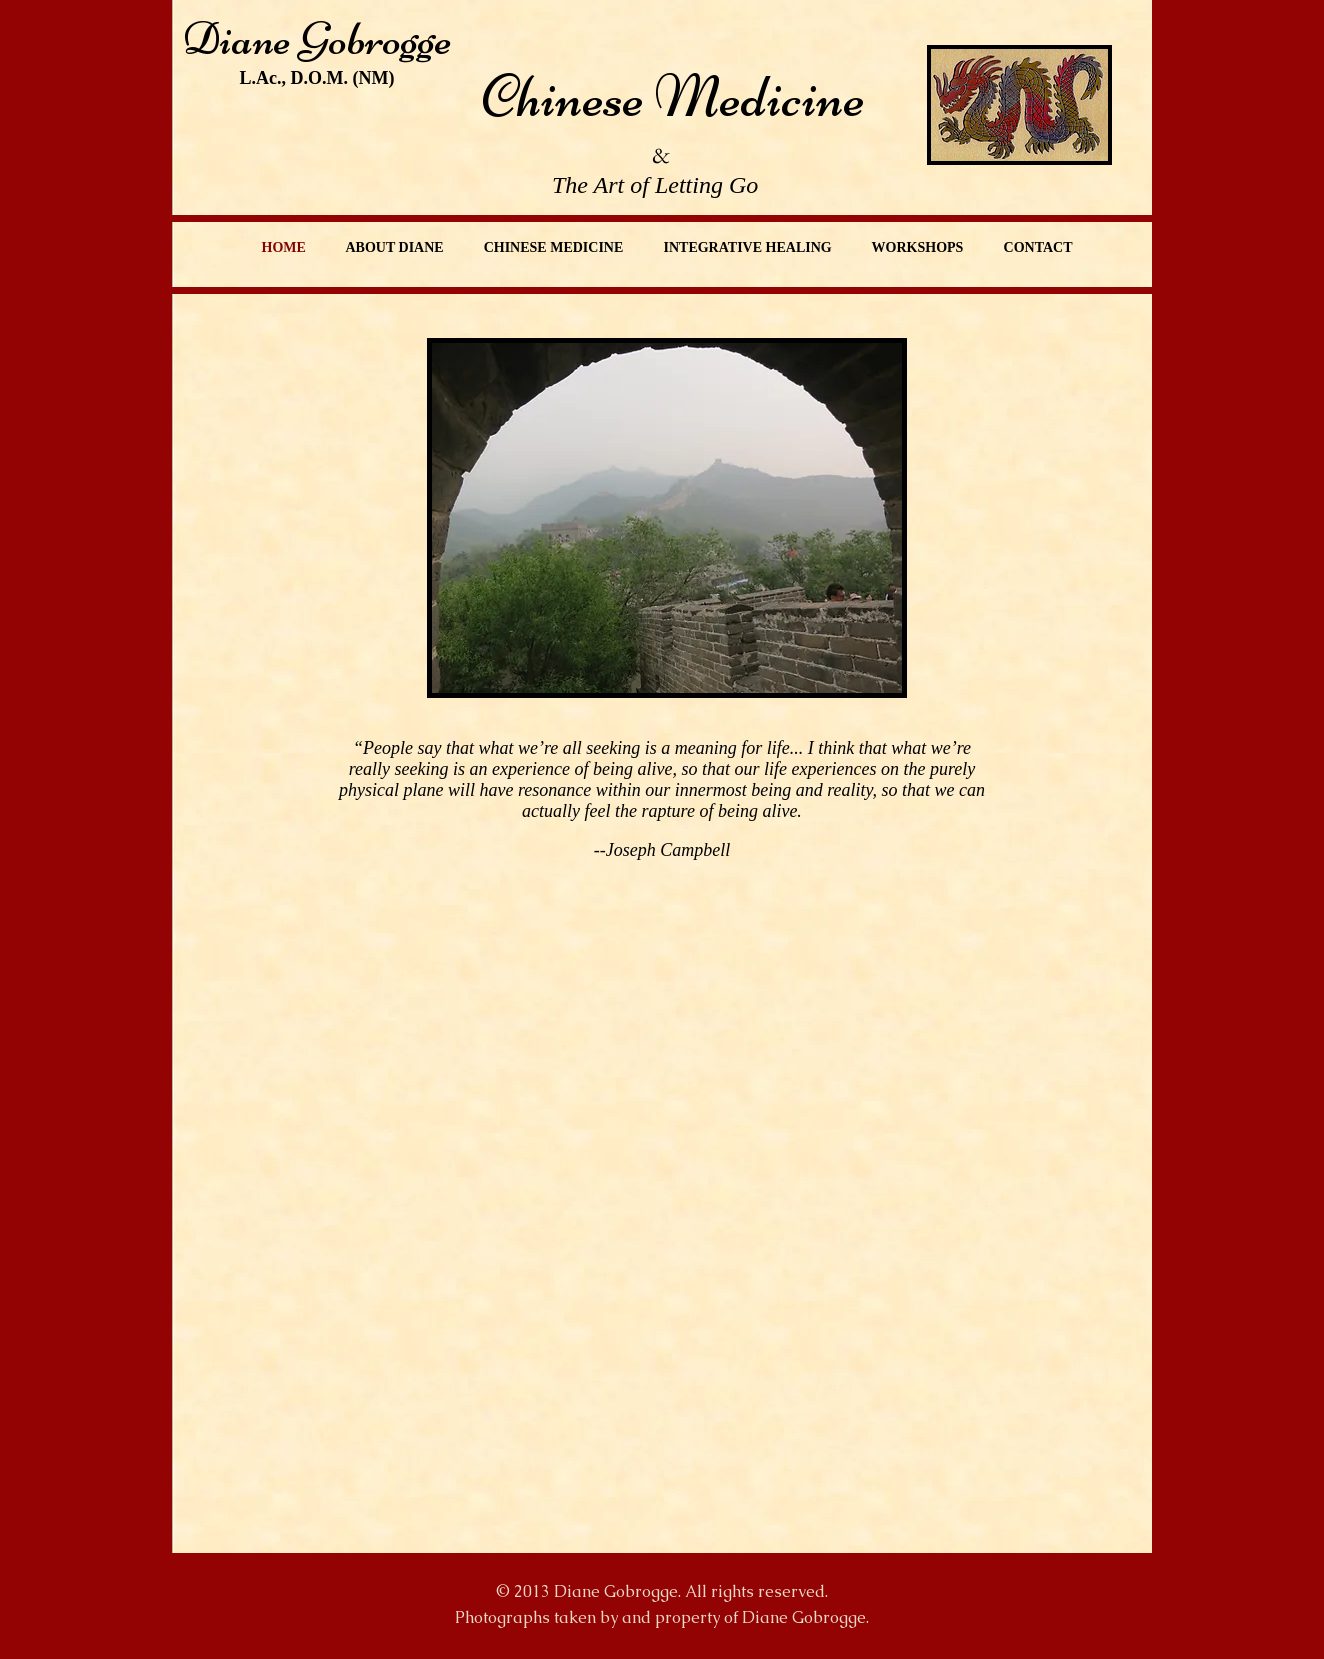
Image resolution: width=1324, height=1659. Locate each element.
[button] (667, 518)
